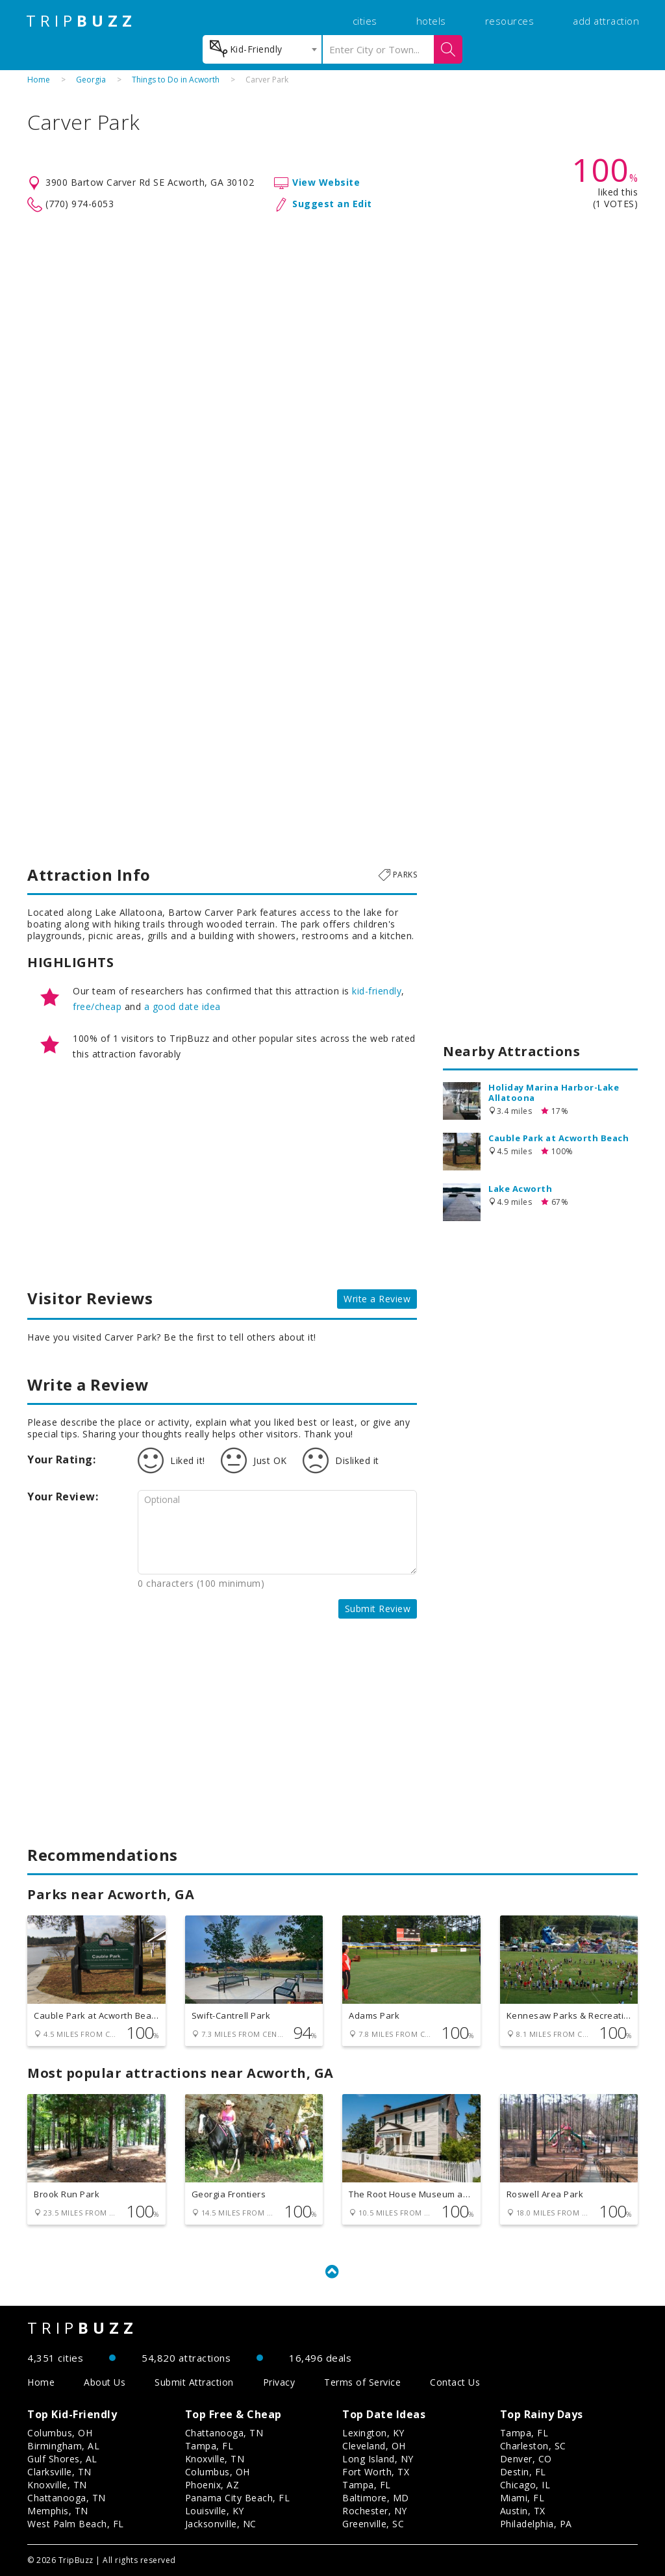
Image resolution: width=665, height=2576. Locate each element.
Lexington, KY (373, 2433)
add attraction (606, 20)
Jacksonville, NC (221, 2524)
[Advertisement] (332, 317)
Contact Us (455, 2382)
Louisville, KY (214, 2511)
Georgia (91, 79)
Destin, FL (523, 2472)
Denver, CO (526, 2459)
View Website (326, 182)
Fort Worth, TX (375, 2472)
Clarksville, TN (59, 2472)
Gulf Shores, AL (62, 2459)
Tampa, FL (209, 2446)
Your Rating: (61, 1459)
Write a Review (377, 1299)
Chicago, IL (525, 2485)
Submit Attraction (194, 2382)
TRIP (81, 21)
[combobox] (262, 49)
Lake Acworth (520, 1188)
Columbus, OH (59, 2433)
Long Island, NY (378, 2459)
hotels (431, 20)
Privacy (279, 2382)
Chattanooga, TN (66, 2498)
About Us (104, 2382)
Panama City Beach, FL (237, 2498)
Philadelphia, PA (536, 2524)
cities (365, 20)
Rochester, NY (374, 2511)
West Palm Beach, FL (75, 2524)
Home (38, 79)
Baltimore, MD (375, 2498)
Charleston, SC (533, 2446)
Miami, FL (522, 2498)
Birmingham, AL (63, 2446)
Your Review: (62, 1496)
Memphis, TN (57, 2511)
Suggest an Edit (332, 203)
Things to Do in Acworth (176, 79)
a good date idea (182, 1006)
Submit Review (378, 1608)
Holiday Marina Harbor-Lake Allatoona (553, 1092)
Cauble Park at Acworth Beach (558, 1138)
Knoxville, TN (57, 2485)
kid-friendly (376, 991)
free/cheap (97, 1006)
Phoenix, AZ (212, 2485)
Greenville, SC (373, 2524)
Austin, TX (523, 2511)
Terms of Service (362, 2382)
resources (509, 20)
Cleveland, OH (374, 2446)
